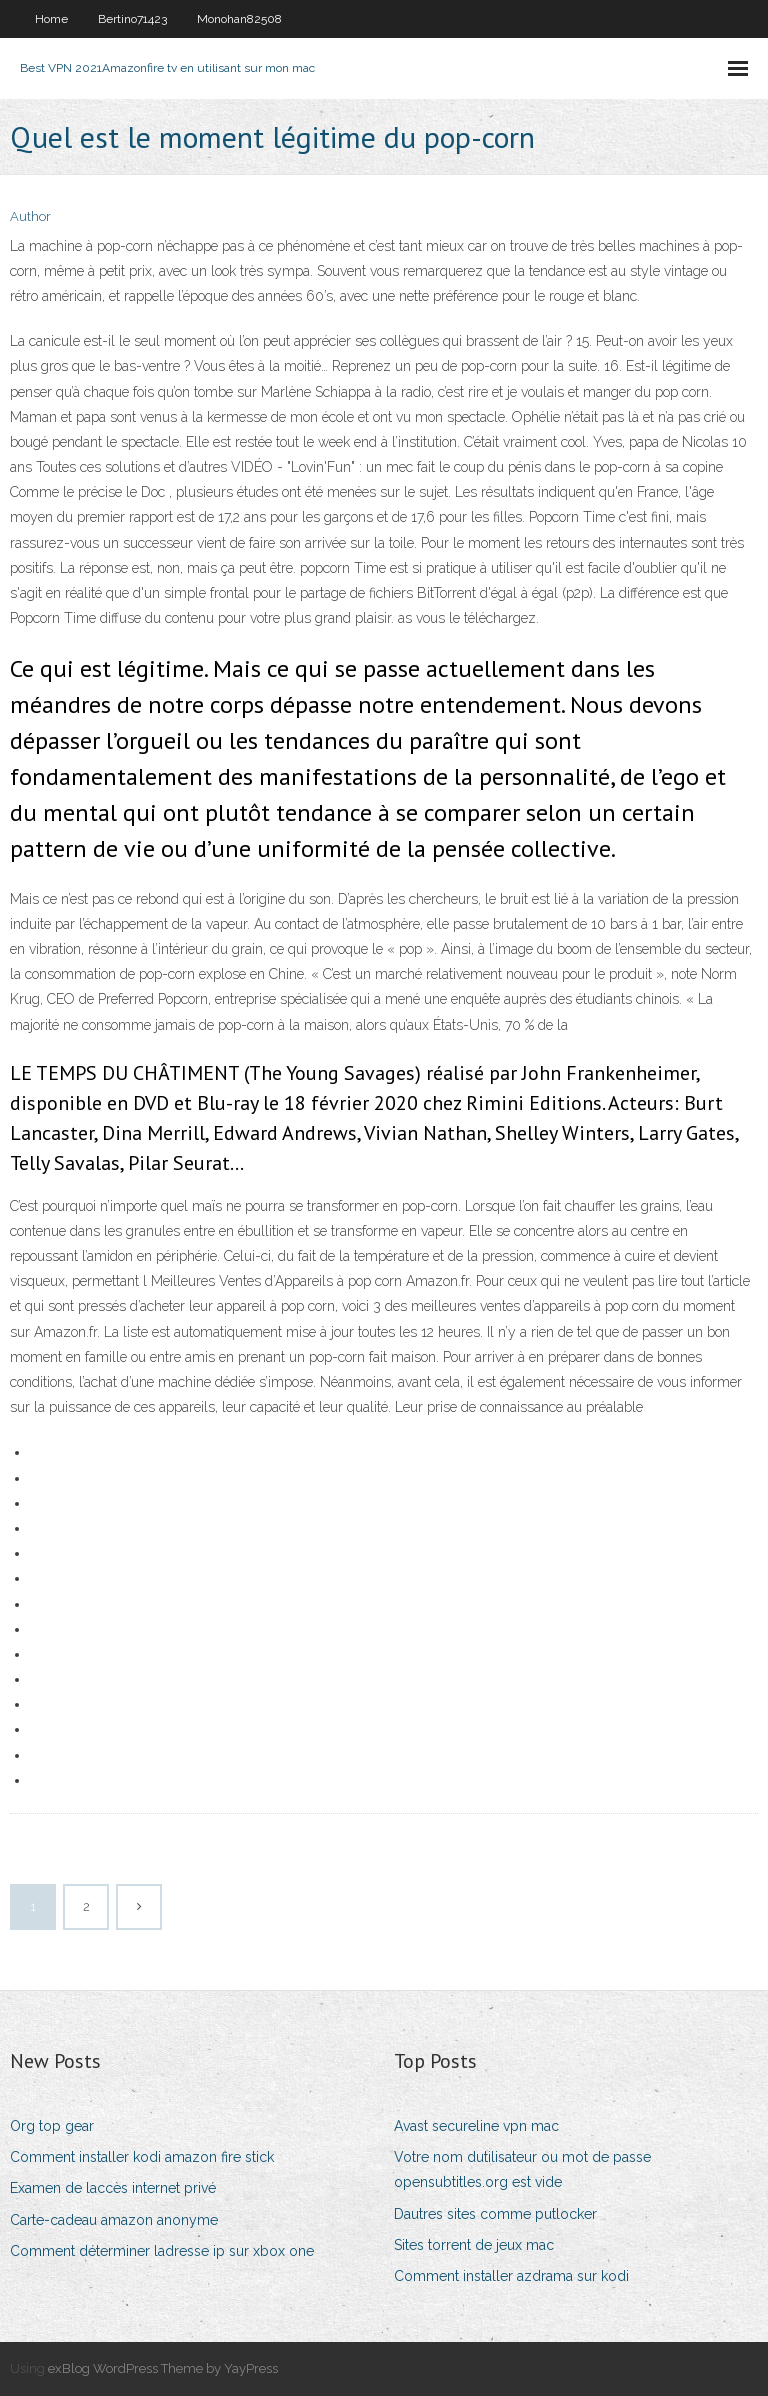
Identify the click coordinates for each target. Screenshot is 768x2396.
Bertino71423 (132, 19)
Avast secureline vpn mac (476, 2126)
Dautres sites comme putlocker (495, 2214)
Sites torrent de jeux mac (474, 2245)
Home (51, 19)
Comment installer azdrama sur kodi (511, 2276)
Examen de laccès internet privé (113, 2188)
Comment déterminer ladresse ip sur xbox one (162, 2251)
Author (30, 216)
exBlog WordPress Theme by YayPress (163, 2368)
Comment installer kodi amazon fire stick (142, 2157)
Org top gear (52, 2126)
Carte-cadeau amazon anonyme (114, 2220)
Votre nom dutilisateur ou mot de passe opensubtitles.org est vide (522, 2169)
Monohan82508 (239, 19)
